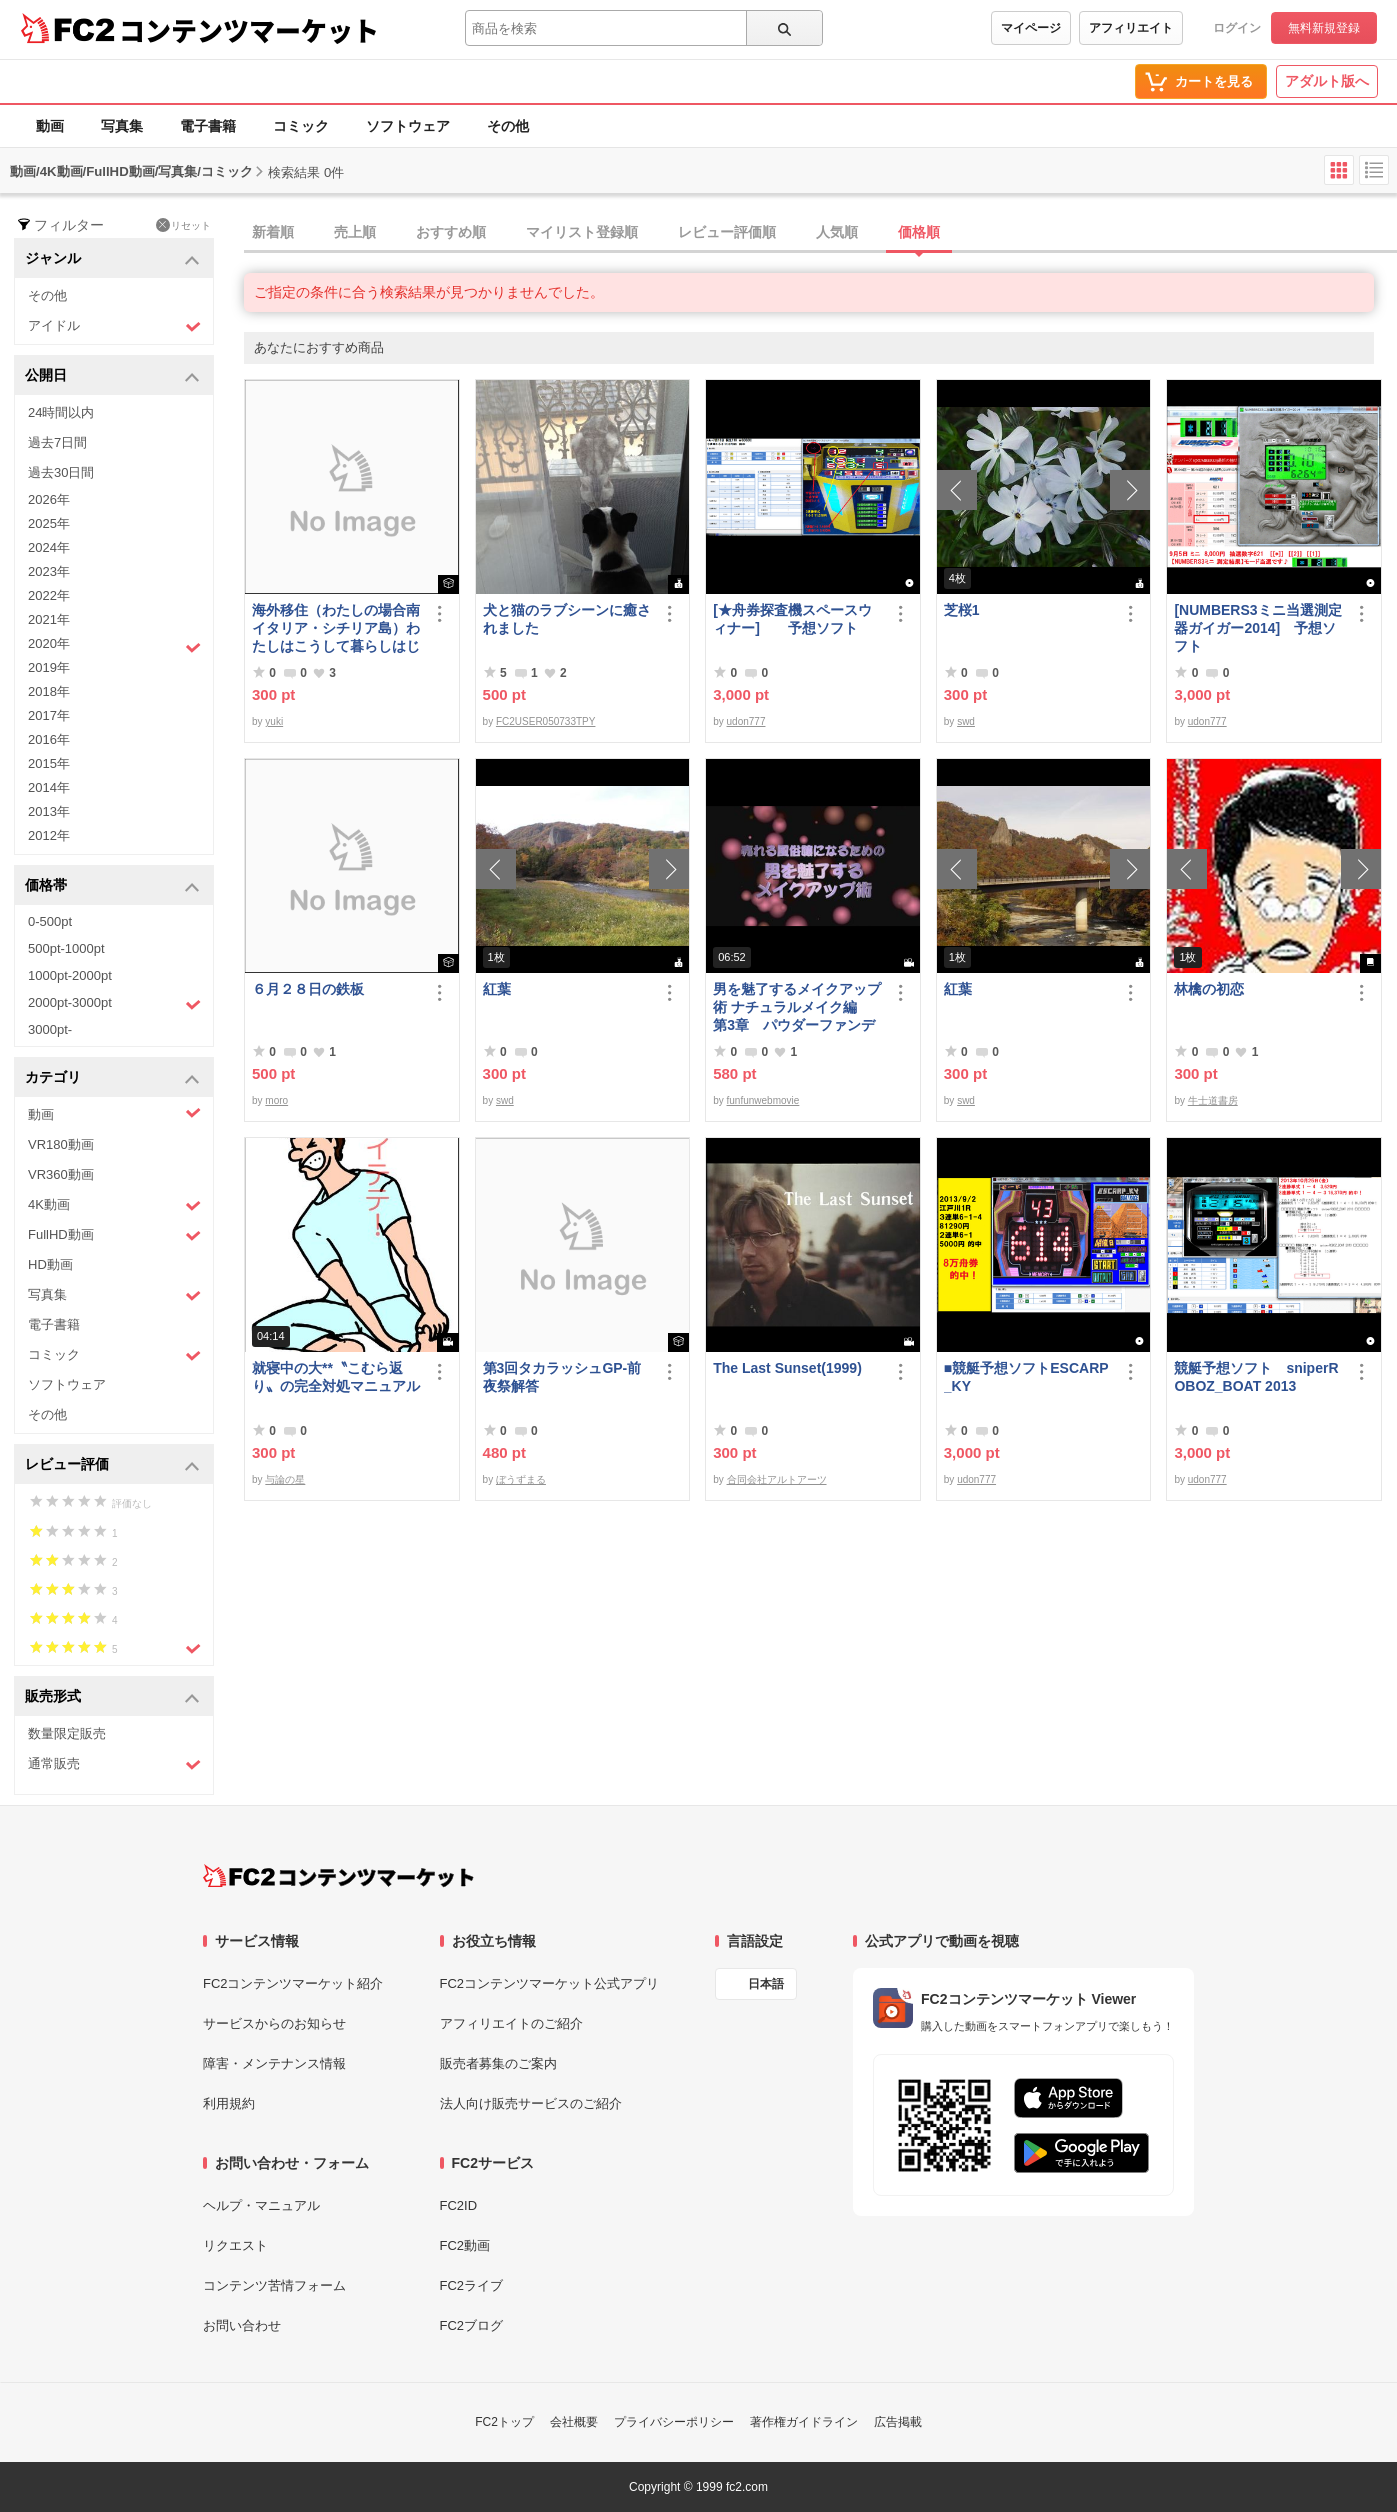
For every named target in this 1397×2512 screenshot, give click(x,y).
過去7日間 (57, 442)
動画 (50, 126)
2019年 (49, 667)
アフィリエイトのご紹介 (511, 2023)
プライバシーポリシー (674, 2422)
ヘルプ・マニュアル (261, 2205)
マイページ (1031, 28)
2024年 (49, 547)
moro (276, 1100)
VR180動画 (61, 1144)
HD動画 (50, 1264)
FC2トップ (504, 2422)
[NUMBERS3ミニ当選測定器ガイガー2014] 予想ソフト (1257, 628)
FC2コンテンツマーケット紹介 (293, 1983)
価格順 (919, 232)
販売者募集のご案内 (498, 2063)
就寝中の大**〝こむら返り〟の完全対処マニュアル (336, 1377)
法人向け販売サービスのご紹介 (531, 2103)
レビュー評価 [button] (112, 1465)
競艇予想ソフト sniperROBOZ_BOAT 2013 (1256, 1377)
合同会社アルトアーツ (777, 1479)
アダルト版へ (1327, 81)
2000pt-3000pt (114, 1004)
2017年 (49, 715)
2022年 (49, 595)
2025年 (49, 523)
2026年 (49, 499)
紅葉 (497, 989)
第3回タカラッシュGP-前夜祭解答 (562, 1377)
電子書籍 (208, 126)
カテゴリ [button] (112, 1078)
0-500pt (50, 921)
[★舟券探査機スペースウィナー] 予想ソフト (792, 619)
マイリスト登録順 (582, 232)
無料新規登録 (1324, 28)
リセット (183, 225)
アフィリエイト (1131, 28)
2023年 (49, 571)
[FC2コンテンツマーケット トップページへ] (338, 1876)
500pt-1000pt (66, 948)
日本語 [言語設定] (766, 1984)
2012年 (49, 835)
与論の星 (285, 1479)
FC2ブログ (472, 2325)
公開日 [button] (112, 376)
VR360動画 (61, 1174)
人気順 (837, 232)
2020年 (114, 646)
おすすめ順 (451, 232)
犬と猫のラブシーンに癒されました (567, 619)
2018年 (49, 691)
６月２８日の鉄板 (308, 989)
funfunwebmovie (763, 1100)
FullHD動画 (114, 1235)
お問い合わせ (242, 2325)
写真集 (122, 126)
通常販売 (114, 1764)
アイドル (114, 326)
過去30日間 (61, 472)
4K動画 (114, 1205)
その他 (508, 126)
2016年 (49, 739)
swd (966, 721)
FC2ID (459, 2205)
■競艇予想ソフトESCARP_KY (1026, 1377)
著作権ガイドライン (804, 2422)
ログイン (1237, 28)
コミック (301, 126)
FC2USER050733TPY (546, 721)
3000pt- (50, 1029)
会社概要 (574, 2422)
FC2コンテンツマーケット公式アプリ (550, 1983)
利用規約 (229, 2103)
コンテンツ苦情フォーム (274, 2285)
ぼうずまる (521, 1479)
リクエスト (235, 2245)
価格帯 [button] (112, 886)
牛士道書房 (1213, 1100)
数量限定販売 (67, 1733)
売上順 (355, 232)
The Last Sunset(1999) (787, 1368)
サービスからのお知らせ (274, 2023)
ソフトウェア (408, 126)
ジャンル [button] (112, 259)
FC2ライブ (472, 2285)
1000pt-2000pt (70, 975)
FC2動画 (465, 2245)
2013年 (49, 811)
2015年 (49, 763)
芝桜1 (962, 610)
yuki (274, 721)
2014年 (49, 787)
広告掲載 (898, 2422)
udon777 (746, 721)
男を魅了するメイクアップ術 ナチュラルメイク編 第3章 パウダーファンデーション (797, 1007)
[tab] (820, 233)
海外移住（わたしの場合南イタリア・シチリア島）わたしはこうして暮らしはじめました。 (336, 628)
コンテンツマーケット (249, 30)
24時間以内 (61, 412)
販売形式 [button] (112, 1697)
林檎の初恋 (1209, 989)
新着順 (273, 232)
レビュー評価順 (727, 232)
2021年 (49, 619)
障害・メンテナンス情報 (274, 2063)
